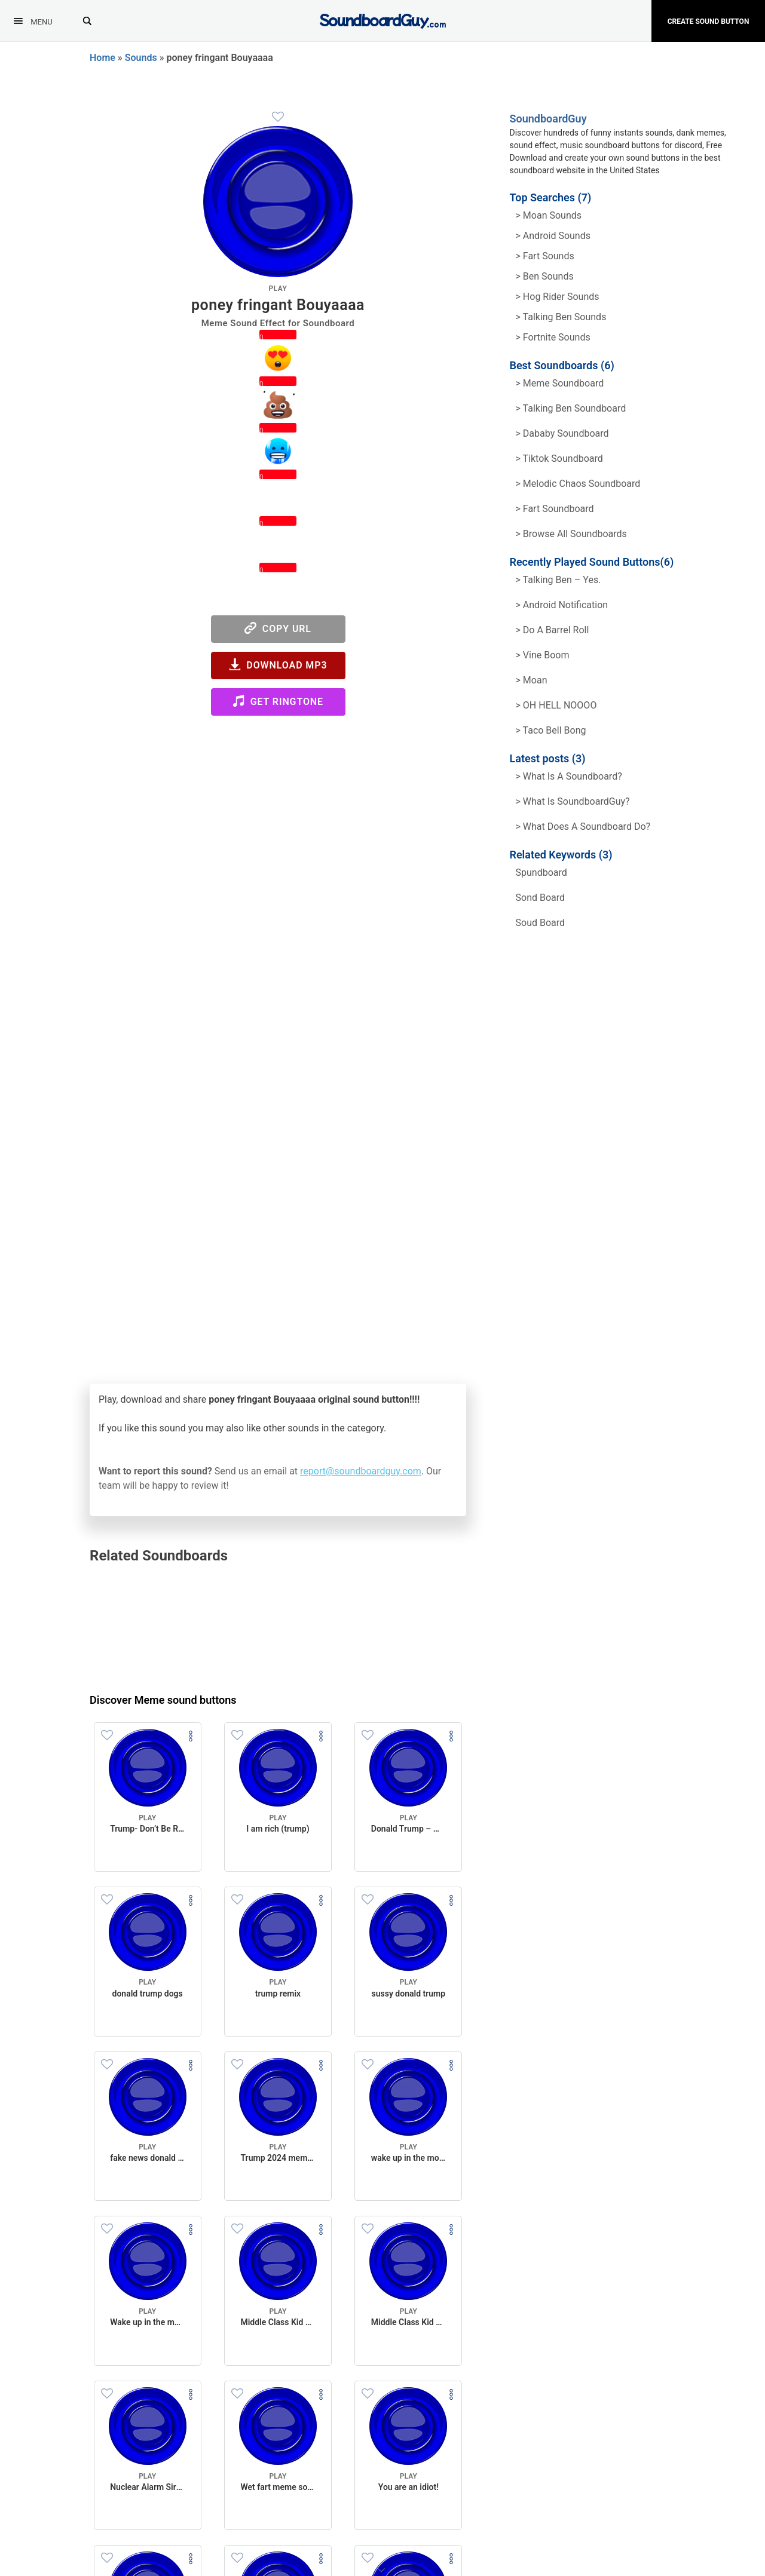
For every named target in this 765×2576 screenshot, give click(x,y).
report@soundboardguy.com (360, 1471)
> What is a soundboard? (569, 776)
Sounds (141, 57)
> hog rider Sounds (557, 296)
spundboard (541, 872)
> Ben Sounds (545, 276)
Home (102, 57)
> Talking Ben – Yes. (558, 579)
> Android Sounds (553, 235)
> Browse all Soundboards (571, 533)
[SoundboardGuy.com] (382, 19)
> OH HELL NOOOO (556, 705)
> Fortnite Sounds (553, 337)
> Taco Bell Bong (551, 730)
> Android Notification (562, 605)
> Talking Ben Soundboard (571, 408)
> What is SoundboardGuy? (573, 801)
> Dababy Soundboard (562, 433)
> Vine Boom (543, 655)
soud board (540, 922)
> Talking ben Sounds (561, 317)
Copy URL (277, 628)
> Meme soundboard (560, 383)
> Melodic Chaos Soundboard (578, 483)
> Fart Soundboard (555, 508)
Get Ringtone (277, 701)
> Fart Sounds (545, 256)
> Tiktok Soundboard (559, 458)
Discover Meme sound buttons (163, 1700)
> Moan (531, 680)
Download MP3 (278, 664)
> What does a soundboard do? (583, 826)
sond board (540, 897)
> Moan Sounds (549, 215)
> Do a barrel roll (552, 630)
